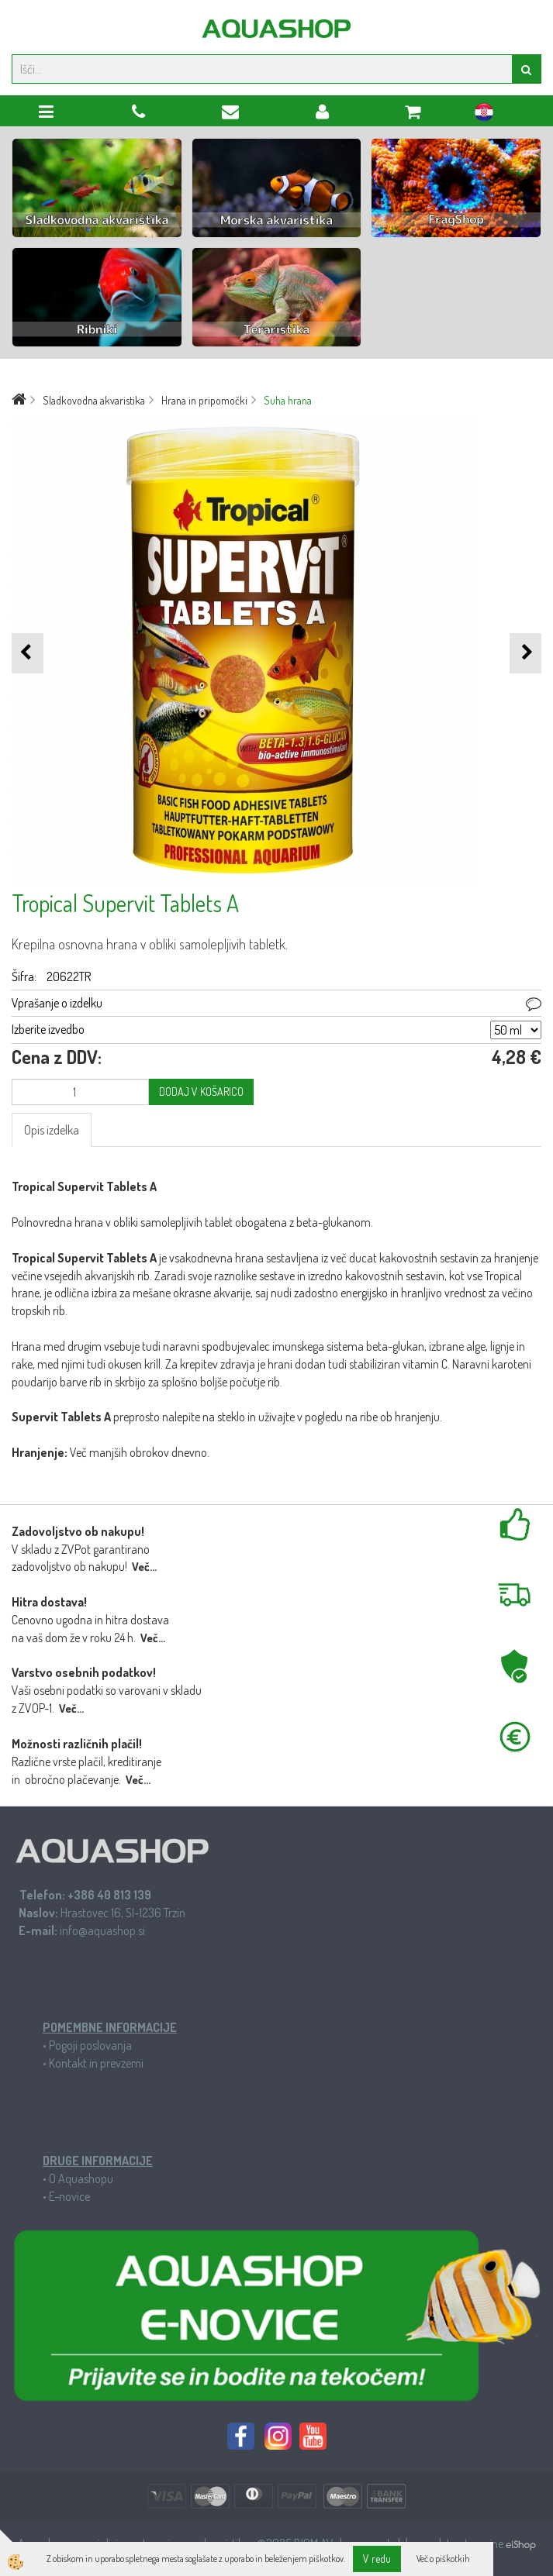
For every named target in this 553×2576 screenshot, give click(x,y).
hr (484, 114)
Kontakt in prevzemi (96, 2063)
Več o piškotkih (443, 2558)
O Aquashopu (81, 2178)
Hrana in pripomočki (204, 400)
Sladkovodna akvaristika (94, 400)
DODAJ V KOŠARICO (201, 1091)
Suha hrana (288, 400)
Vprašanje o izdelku (57, 1003)
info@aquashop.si (102, 1930)
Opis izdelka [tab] (51, 1130)
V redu (377, 2558)
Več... (144, 1566)
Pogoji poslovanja (90, 2045)
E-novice (69, 2196)
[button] (525, 653)
